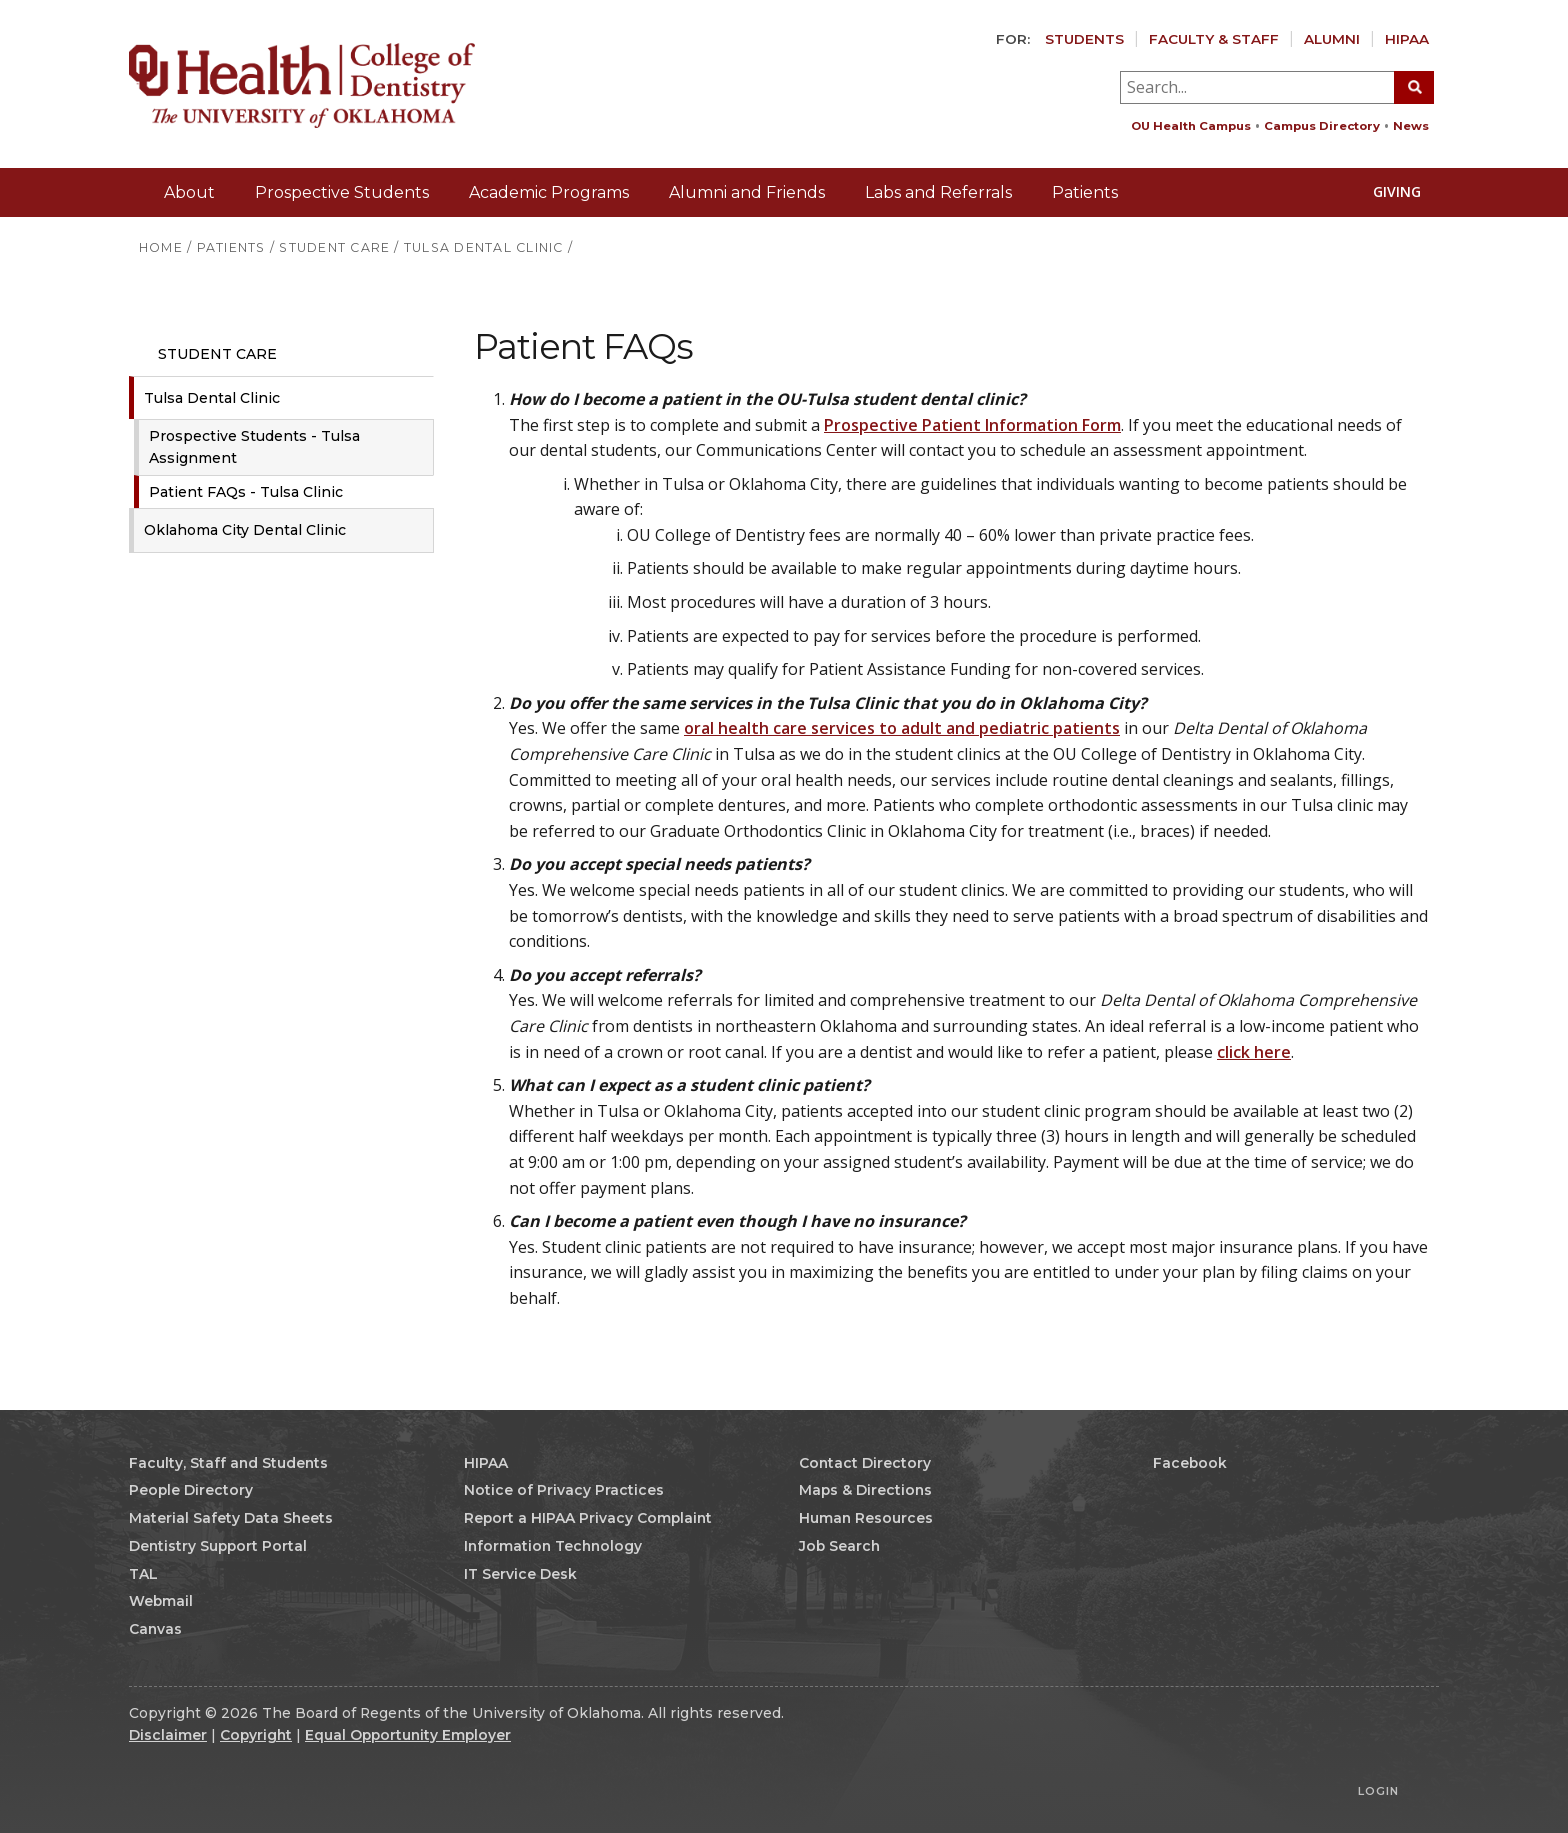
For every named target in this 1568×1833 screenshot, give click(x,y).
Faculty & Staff (1214, 39)
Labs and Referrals (938, 192)
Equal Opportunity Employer (408, 1735)
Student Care (208, 354)
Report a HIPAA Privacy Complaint (588, 1518)
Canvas (155, 1629)
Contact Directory (865, 1463)
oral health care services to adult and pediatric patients (902, 728)
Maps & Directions (865, 1490)
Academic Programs (549, 192)
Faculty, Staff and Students (228, 1463)
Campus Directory (1322, 126)
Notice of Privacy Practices (564, 1490)
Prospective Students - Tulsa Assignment (254, 447)
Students (1084, 39)
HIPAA (1407, 39)
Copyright (256, 1735)
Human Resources (866, 1518)
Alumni (1332, 39)
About (189, 192)
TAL (143, 1574)
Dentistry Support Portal (218, 1546)
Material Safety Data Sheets (231, 1518)
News (1411, 126)
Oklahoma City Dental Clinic (245, 530)
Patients (1085, 192)
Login (1378, 1791)
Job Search (839, 1546)
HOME (161, 247)
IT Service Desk (520, 1574)
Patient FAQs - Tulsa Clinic (246, 492)
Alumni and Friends (747, 192)
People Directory (191, 1490)
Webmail (161, 1601)
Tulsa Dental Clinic (212, 398)
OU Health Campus (1191, 126)
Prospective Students (342, 192)
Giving (1387, 191)
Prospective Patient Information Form (972, 425)
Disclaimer (168, 1735)
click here (1254, 1052)
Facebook (1180, 1463)
